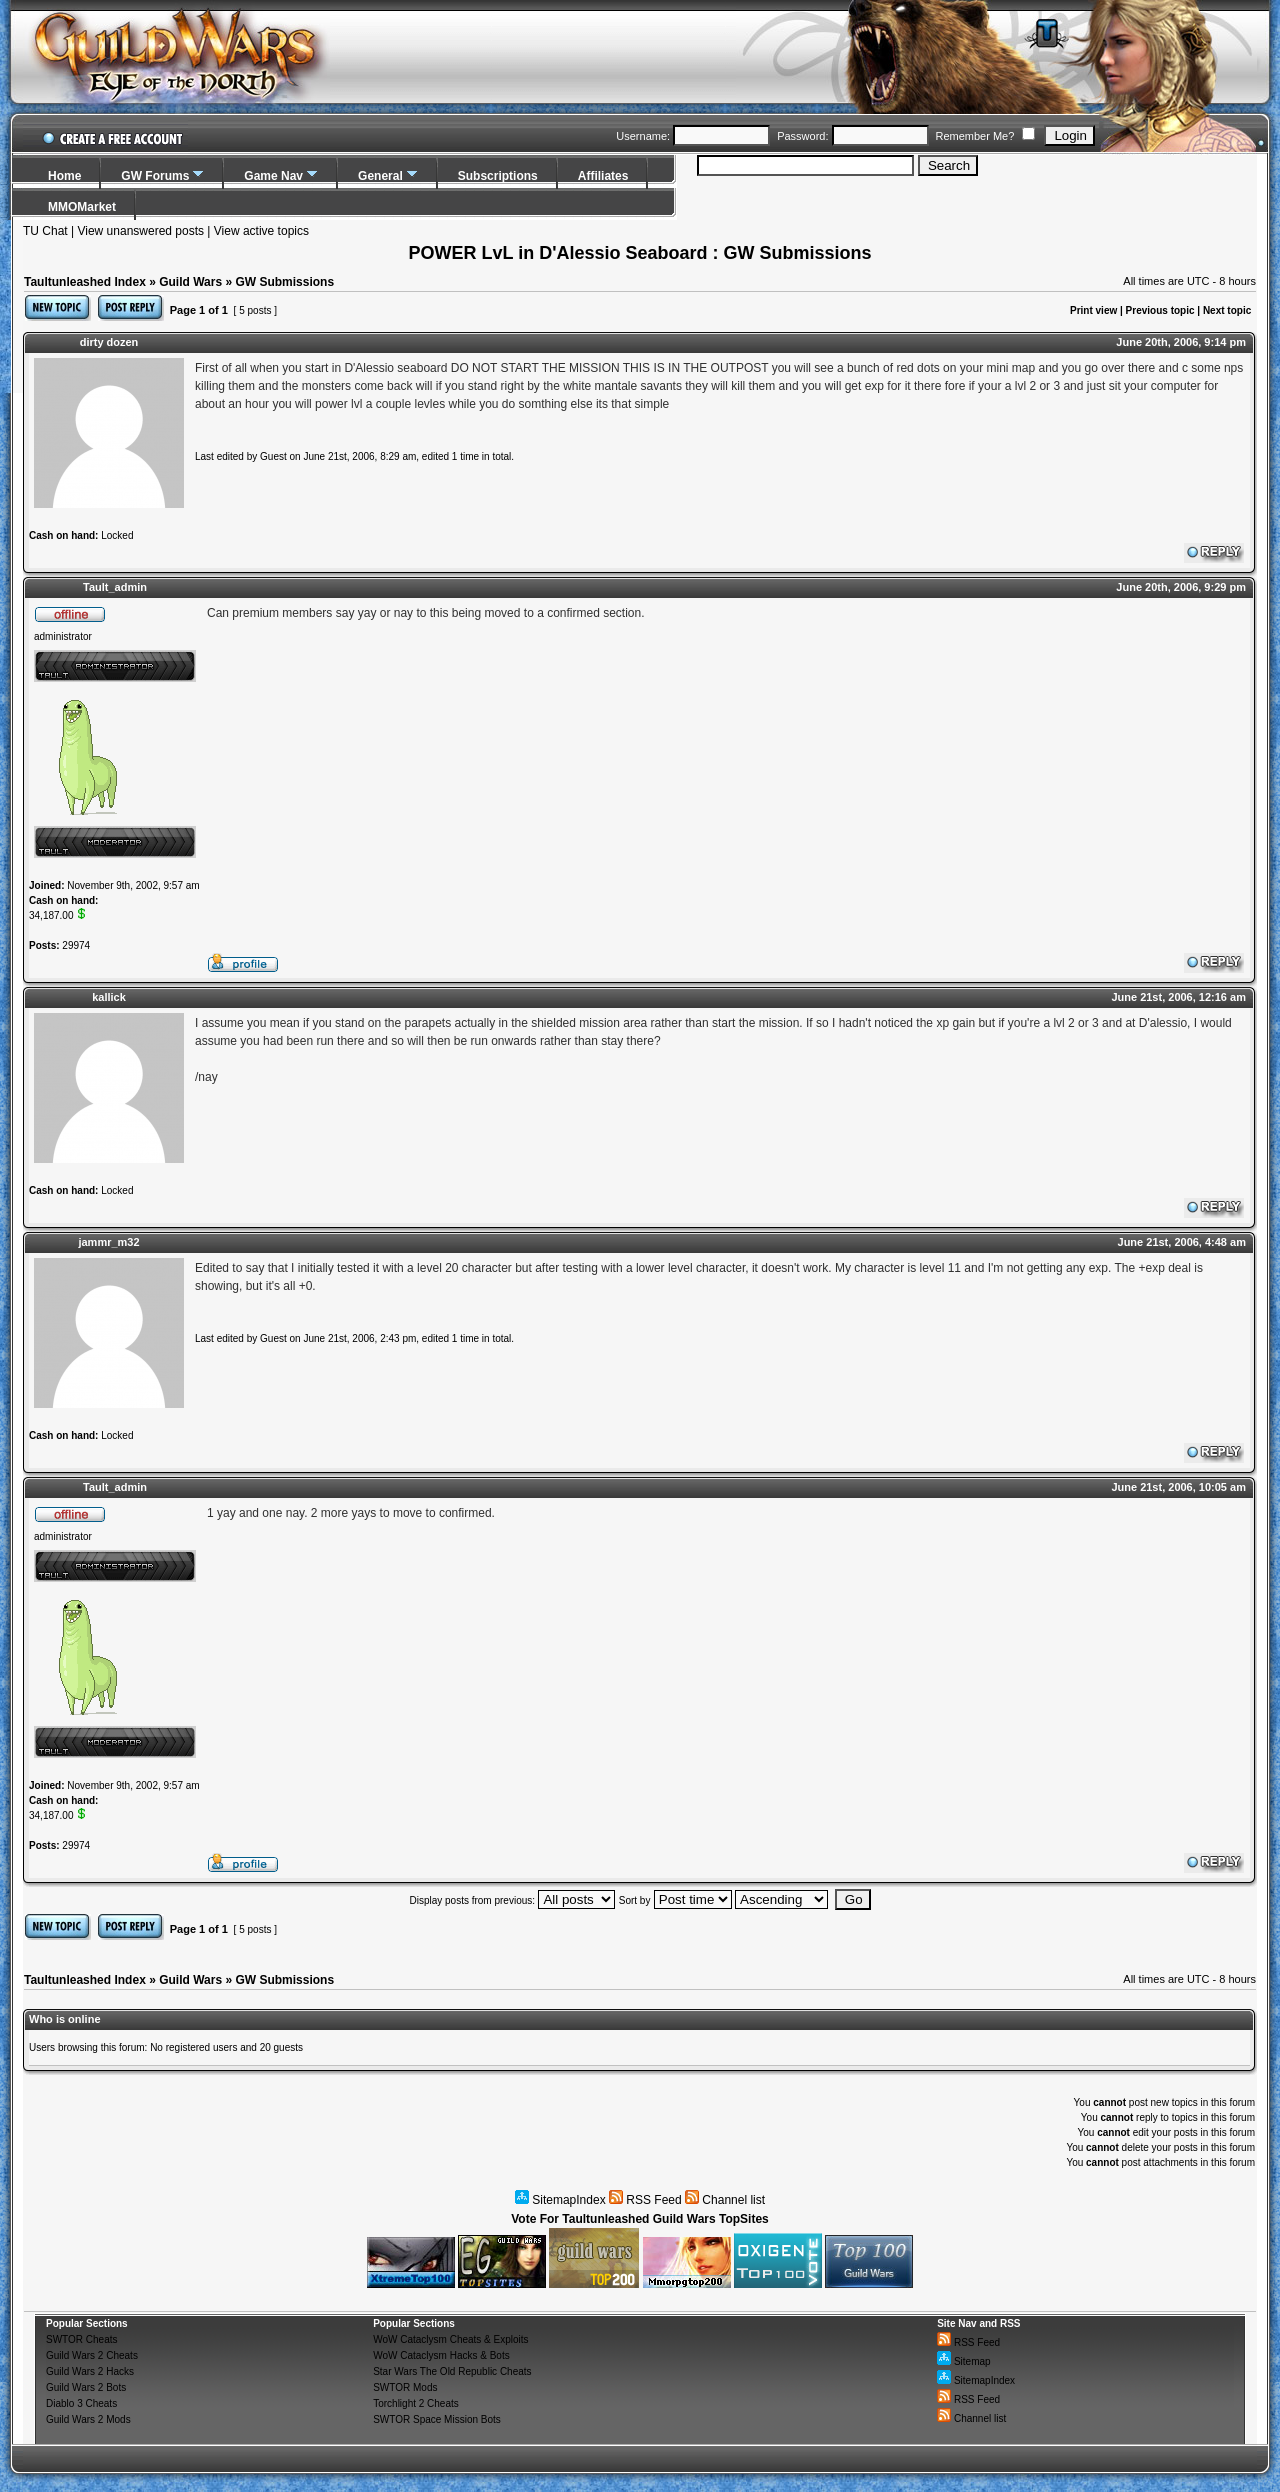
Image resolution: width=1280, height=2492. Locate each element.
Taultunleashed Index (85, 282)
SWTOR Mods (405, 2387)
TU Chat (45, 231)
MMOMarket (82, 207)
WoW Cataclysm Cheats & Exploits (450, 2339)
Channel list (725, 2200)
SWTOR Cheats (82, 2339)
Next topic (1227, 310)
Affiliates (603, 176)
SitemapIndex (560, 2200)
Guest (273, 456)
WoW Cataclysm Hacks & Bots (441, 2355)
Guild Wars (190, 282)
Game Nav (273, 176)
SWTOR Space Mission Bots (437, 2419)
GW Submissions (284, 282)
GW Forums (155, 176)
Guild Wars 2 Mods (88, 2419)
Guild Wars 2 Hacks (90, 2371)
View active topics (261, 231)
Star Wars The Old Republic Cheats (452, 2371)
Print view (1093, 310)
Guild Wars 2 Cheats (92, 2355)
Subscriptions (498, 176)
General (380, 176)
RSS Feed (645, 2200)
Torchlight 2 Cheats (416, 2403)
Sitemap (963, 2361)
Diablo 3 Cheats (81, 2403)
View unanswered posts (140, 231)
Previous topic (1160, 310)
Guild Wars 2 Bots (86, 2387)
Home (64, 176)
